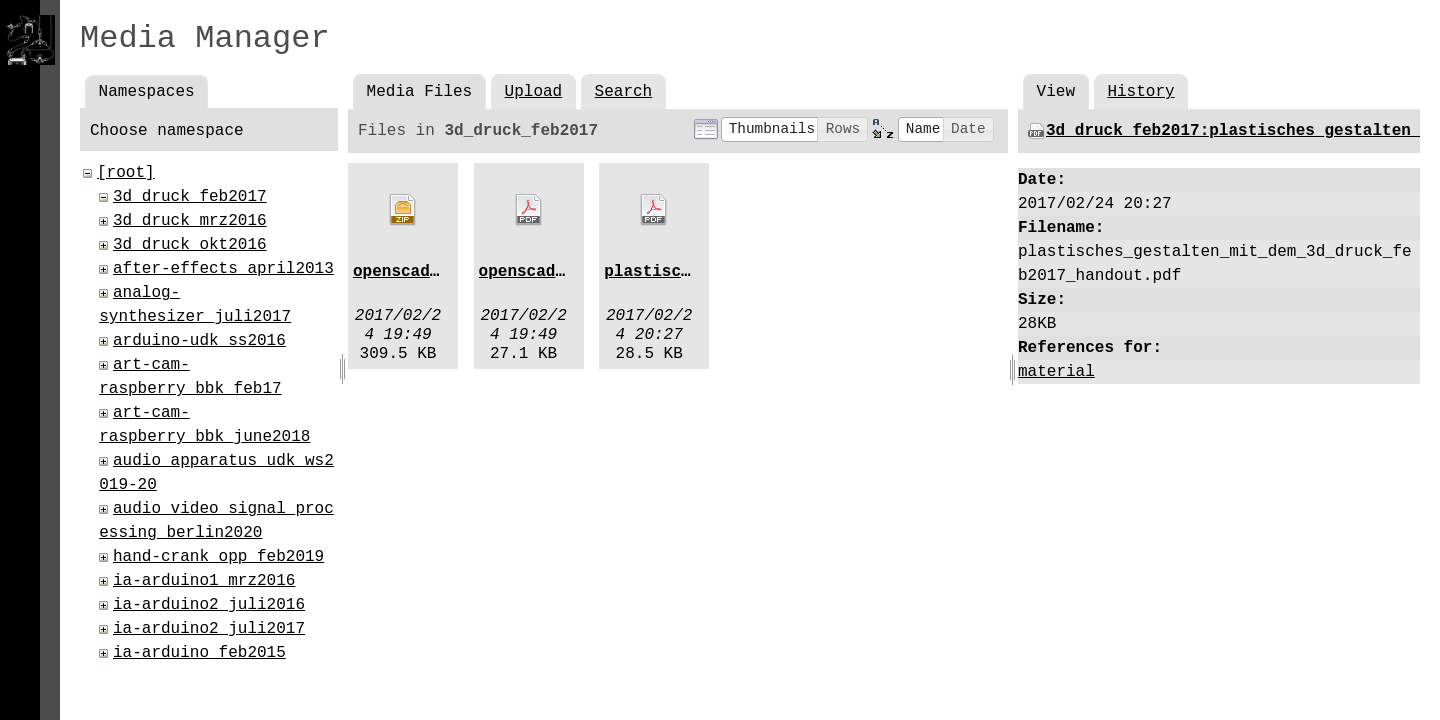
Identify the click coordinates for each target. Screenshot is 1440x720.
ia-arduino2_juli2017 (209, 629)
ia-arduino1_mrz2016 (204, 581)
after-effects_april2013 (223, 269)
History (1140, 92)
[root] (126, 173)
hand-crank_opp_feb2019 (218, 557)
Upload (534, 92)
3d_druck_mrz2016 (190, 221)
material (1056, 372)
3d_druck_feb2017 (190, 197)
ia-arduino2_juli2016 (209, 605)
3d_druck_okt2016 (190, 245)
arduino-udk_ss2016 (199, 341)
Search (624, 92)
